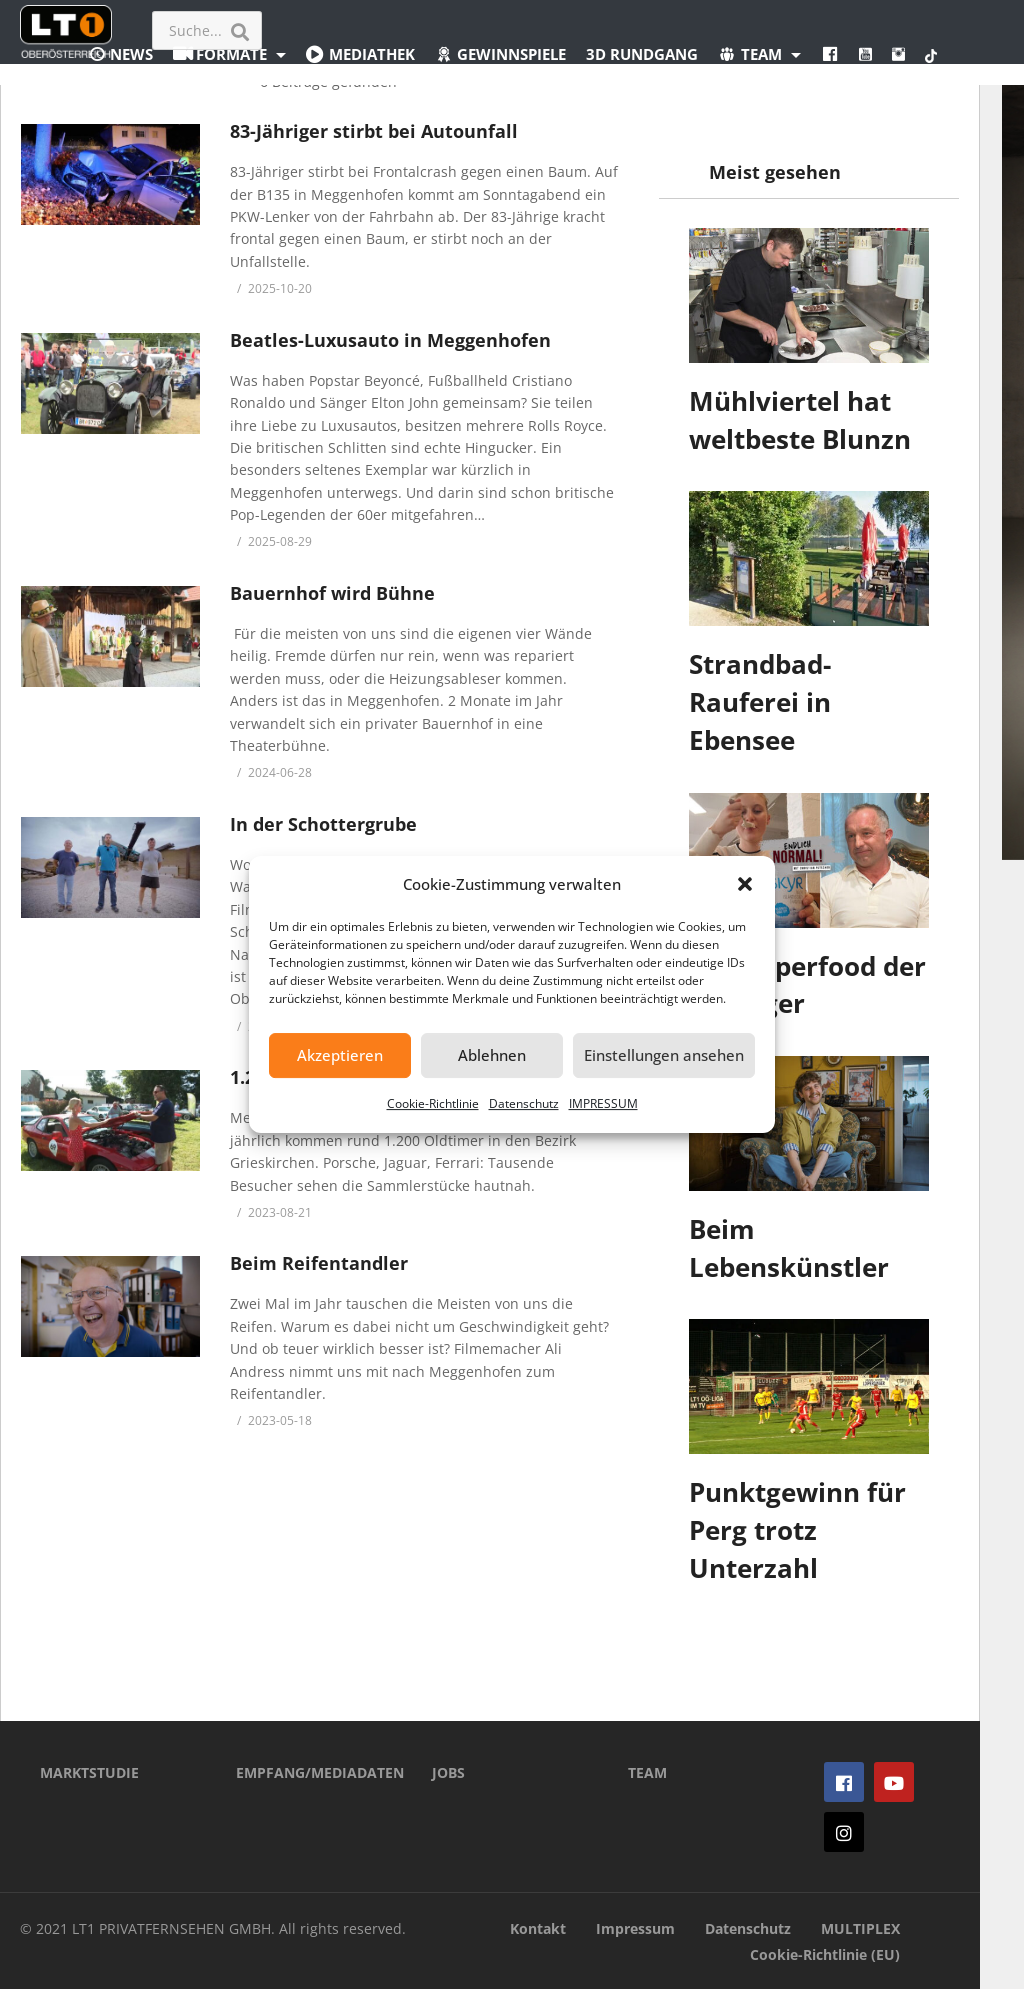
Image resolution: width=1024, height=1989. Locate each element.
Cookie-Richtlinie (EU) (825, 1954)
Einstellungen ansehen (664, 1055)
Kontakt (538, 1928)
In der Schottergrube (323, 824)
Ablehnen (492, 1055)
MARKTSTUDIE (89, 1772)
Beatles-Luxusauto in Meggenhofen (390, 340)
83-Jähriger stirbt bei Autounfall (374, 131)
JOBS (448, 1772)
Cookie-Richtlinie (433, 1103)
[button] (745, 884)
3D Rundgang (642, 54)
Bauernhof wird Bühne (332, 593)
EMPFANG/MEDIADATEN (304, 1772)
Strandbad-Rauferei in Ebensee (760, 701)
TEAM (647, 1772)
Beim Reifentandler (319, 1263)
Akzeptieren (340, 1055)
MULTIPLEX (860, 1928)
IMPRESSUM (603, 1103)
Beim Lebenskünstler (789, 1248)
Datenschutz (524, 1103)
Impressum (635, 1928)
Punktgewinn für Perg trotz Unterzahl (797, 1529)
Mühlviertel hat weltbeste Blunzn (800, 420)
